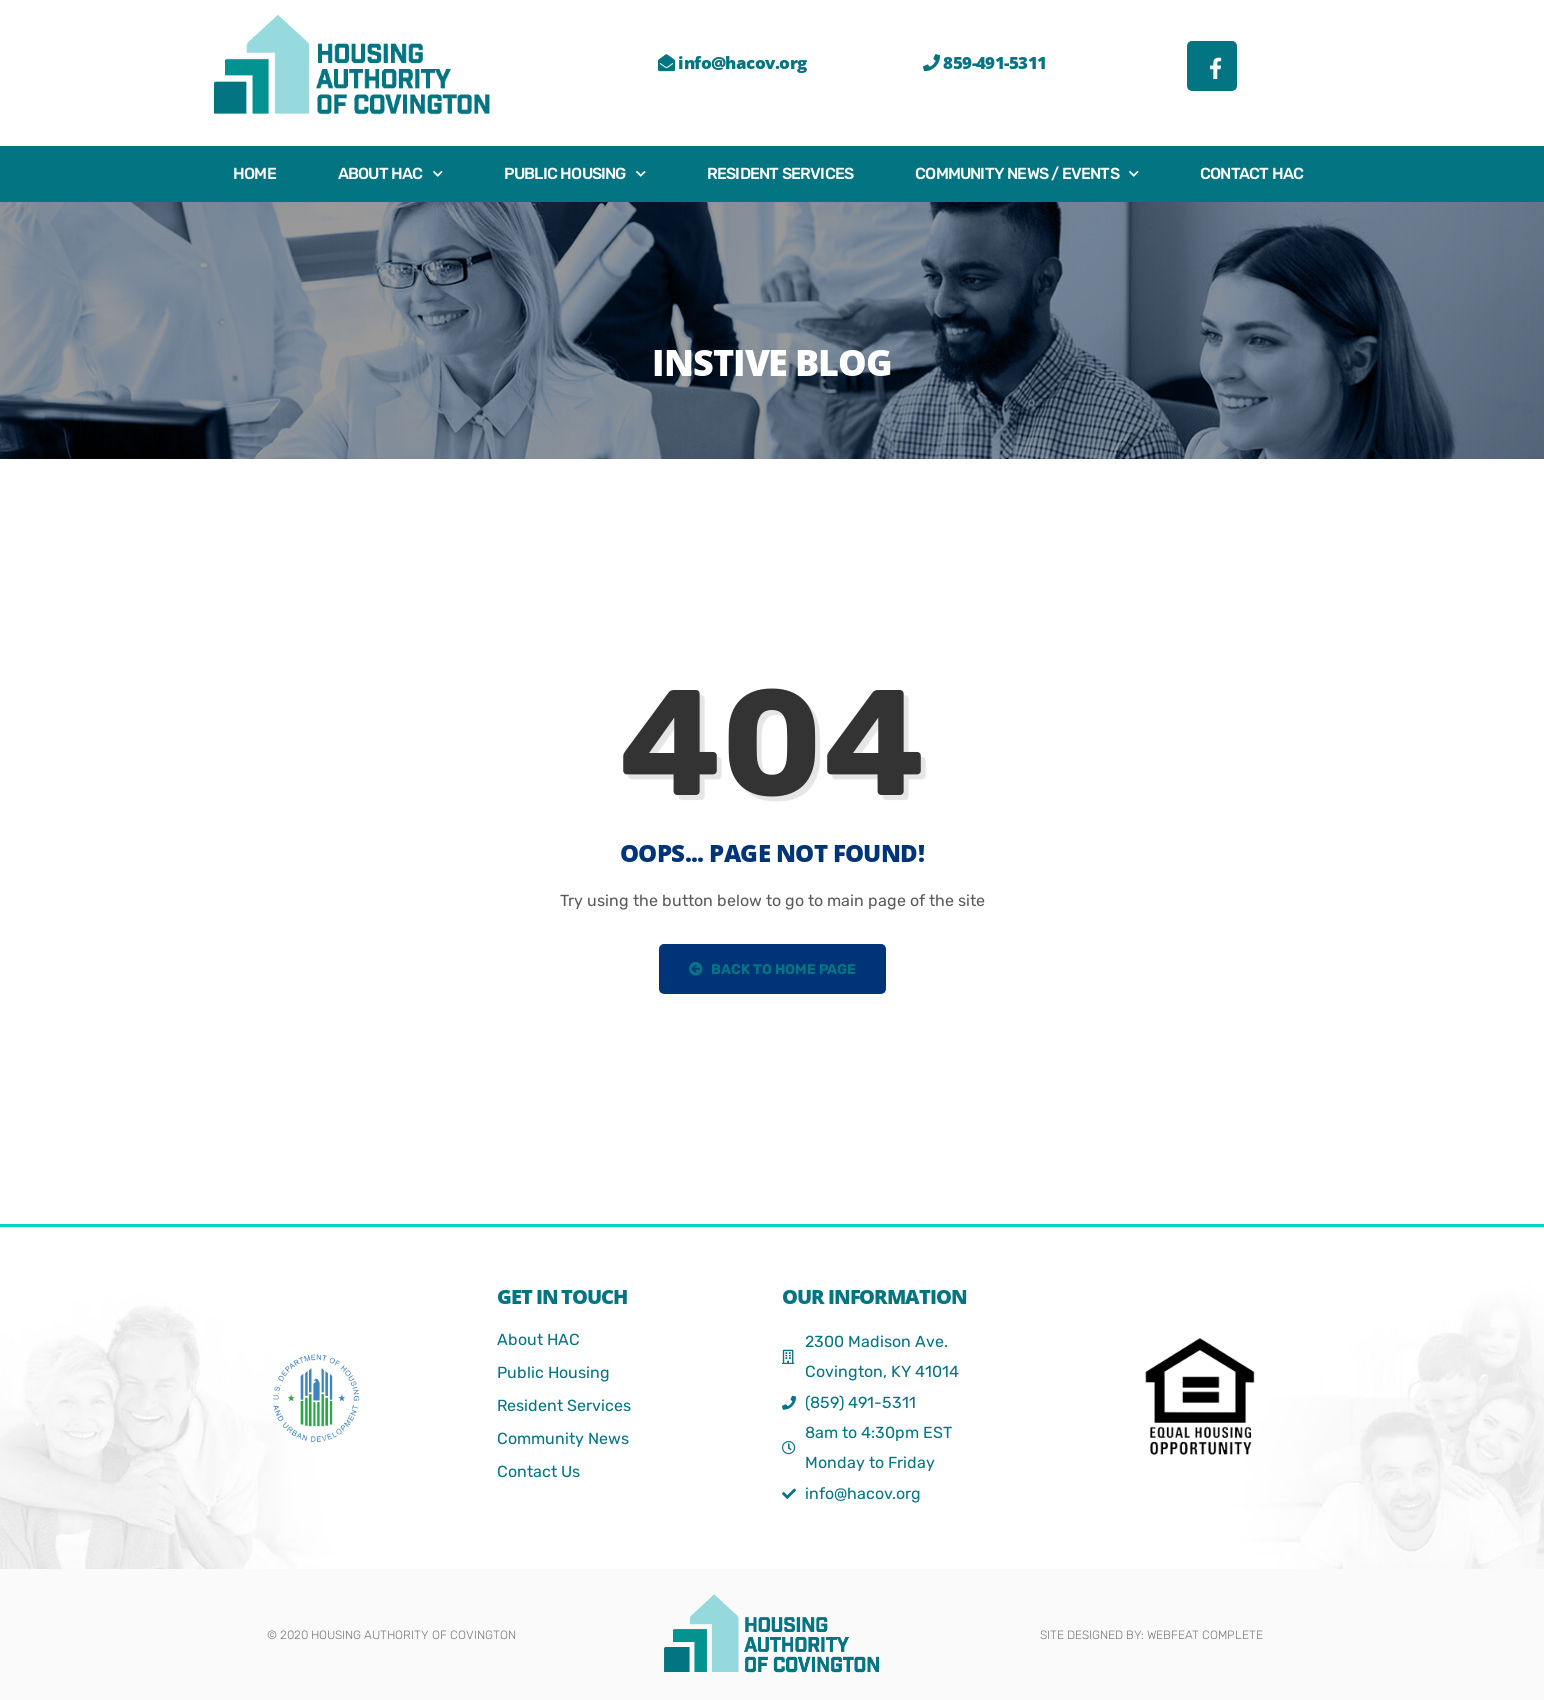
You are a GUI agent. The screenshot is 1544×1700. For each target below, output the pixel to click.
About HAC (390, 173)
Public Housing (574, 173)
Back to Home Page (772, 969)
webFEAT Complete (1205, 1635)
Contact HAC (1251, 173)
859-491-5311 (984, 62)
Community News (563, 1438)
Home (254, 173)
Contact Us (538, 1471)
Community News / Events (1026, 173)
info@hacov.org (732, 62)
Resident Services (780, 173)
